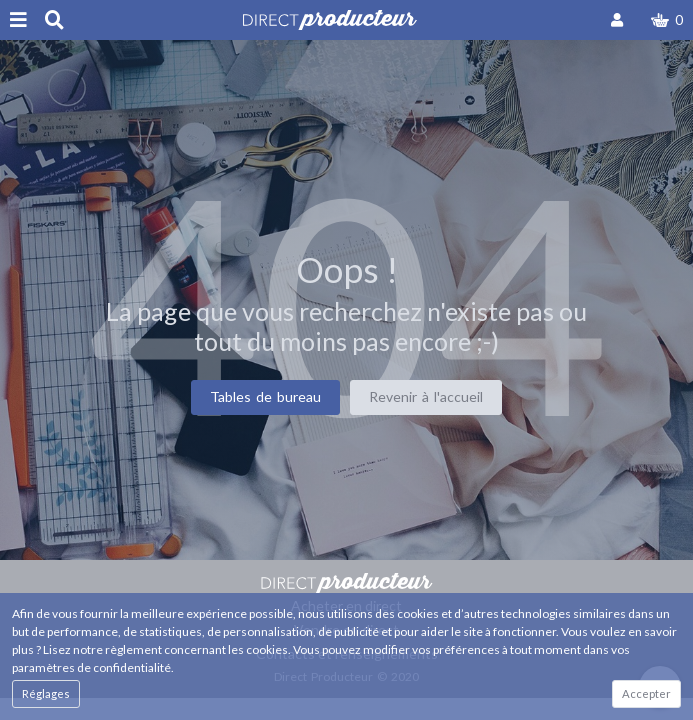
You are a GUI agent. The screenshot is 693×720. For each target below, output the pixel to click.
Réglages (46, 693)
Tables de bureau (265, 396)
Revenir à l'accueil (426, 396)
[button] (667, 20)
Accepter (646, 693)
